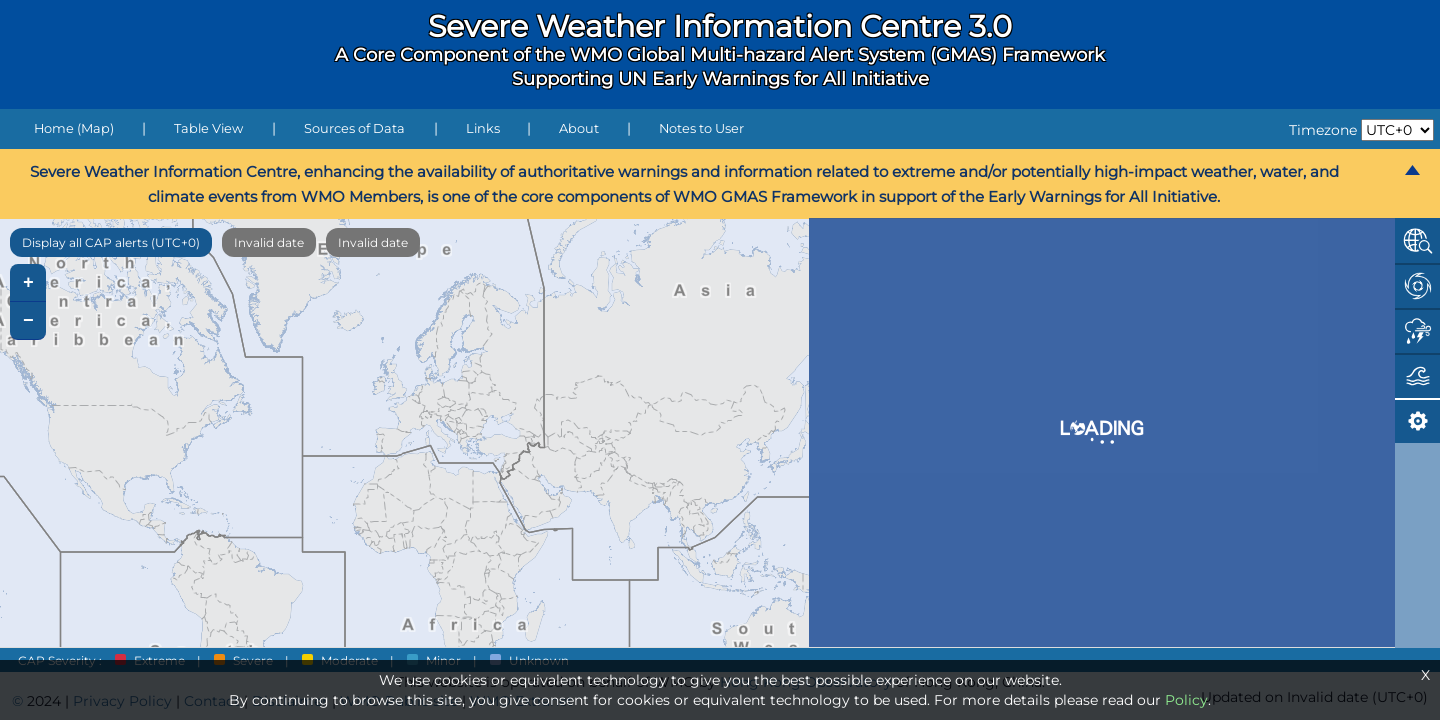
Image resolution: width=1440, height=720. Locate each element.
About (579, 128)
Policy (1186, 700)
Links (483, 128)
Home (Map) (74, 128)
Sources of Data (354, 128)
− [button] (28, 321)
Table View (208, 128)
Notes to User (701, 128)
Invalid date (269, 242)
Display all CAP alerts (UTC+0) (111, 242)
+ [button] (28, 283)
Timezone (1323, 130)
